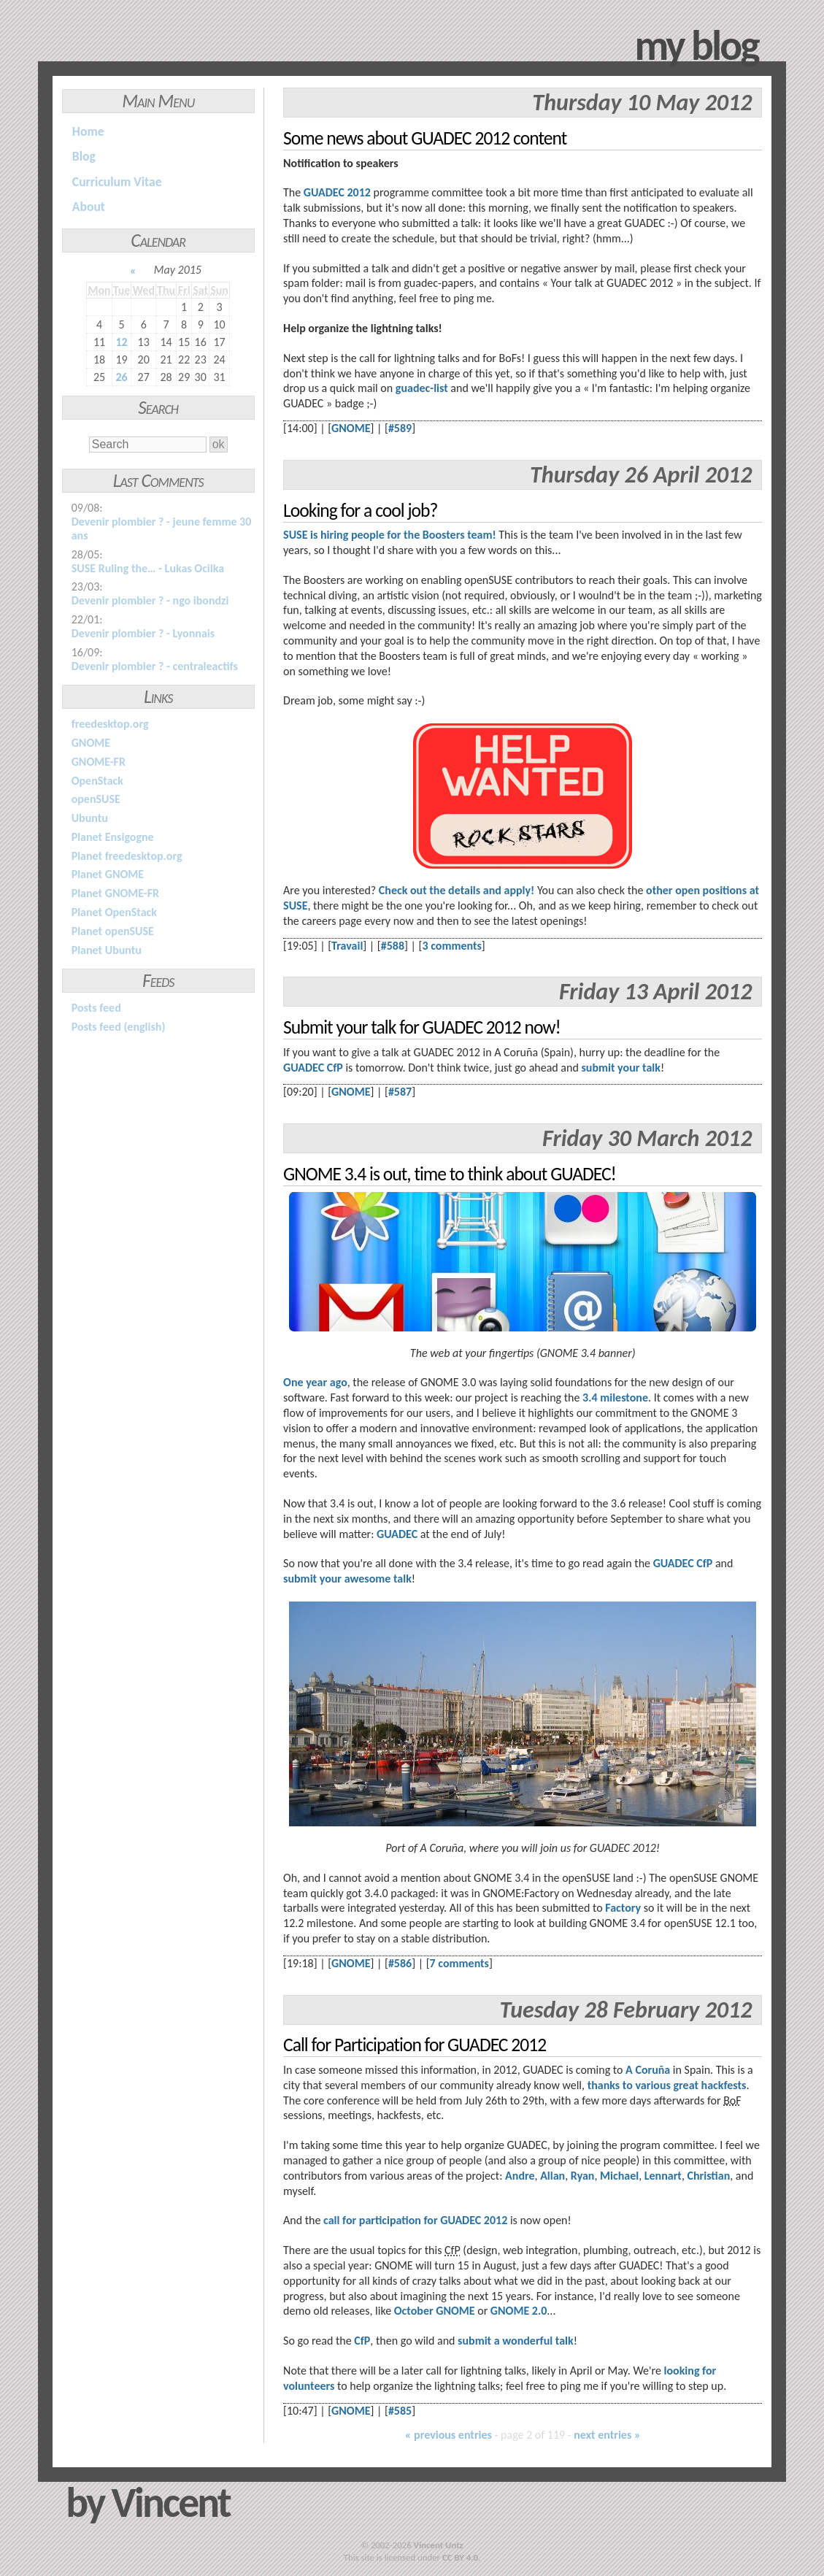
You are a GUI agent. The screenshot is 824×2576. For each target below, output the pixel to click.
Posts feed (96, 1008)
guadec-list (422, 388)
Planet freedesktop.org (127, 856)
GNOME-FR (99, 762)
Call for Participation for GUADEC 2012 (414, 2045)
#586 (400, 1963)
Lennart (663, 2176)
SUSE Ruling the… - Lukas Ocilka (148, 568)
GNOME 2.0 (518, 2311)
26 (121, 377)
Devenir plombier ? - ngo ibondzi (150, 600)
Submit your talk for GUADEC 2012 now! (422, 1027)
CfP (362, 2341)
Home (88, 131)
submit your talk (620, 1067)
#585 (400, 2411)
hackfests (724, 2085)
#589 (400, 428)
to (628, 2085)
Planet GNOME (108, 874)
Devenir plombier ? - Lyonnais (143, 633)
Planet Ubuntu (107, 950)
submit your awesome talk (347, 1578)
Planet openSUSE (113, 931)
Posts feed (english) (119, 1027)
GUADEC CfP (313, 1067)
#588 (392, 946)
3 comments (451, 946)
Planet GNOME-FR (115, 893)
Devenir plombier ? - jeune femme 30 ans (162, 528)
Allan (552, 2176)
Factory (623, 1908)
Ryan (583, 2176)
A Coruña (647, 2070)
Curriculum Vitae (117, 182)
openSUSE (96, 799)
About (88, 207)
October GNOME (434, 2311)
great (686, 2085)
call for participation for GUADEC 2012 (415, 2220)
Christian (708, 2176)
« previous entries (448, 2435)
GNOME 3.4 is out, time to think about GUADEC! (449, 1174)
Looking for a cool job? (360, 510)
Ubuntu (90, 818)
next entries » (607, 2435)
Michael (619, 2176)
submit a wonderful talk (516, 2341)
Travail (347, 946)
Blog (84, 156)
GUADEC (397, 1534)
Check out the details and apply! (456, 890)
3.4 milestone (615, 1397)
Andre (519, 2176)
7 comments (459, 1963)
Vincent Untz (438, 2545)
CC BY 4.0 (460, 2557)
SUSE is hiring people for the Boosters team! (389, 535)
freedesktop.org (110, 724)
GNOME (91, 743)
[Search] (148, 445)
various (652, 2085)
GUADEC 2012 (337, 192)
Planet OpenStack (114, 912)
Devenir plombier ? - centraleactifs (155, 666)
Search (158, 407)
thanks (604, 2085)
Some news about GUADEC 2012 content (424, 138)
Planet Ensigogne (113, 837)
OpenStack (97, 781)
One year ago (315, 1382)
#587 (400, 1092)
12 (121, 342)
